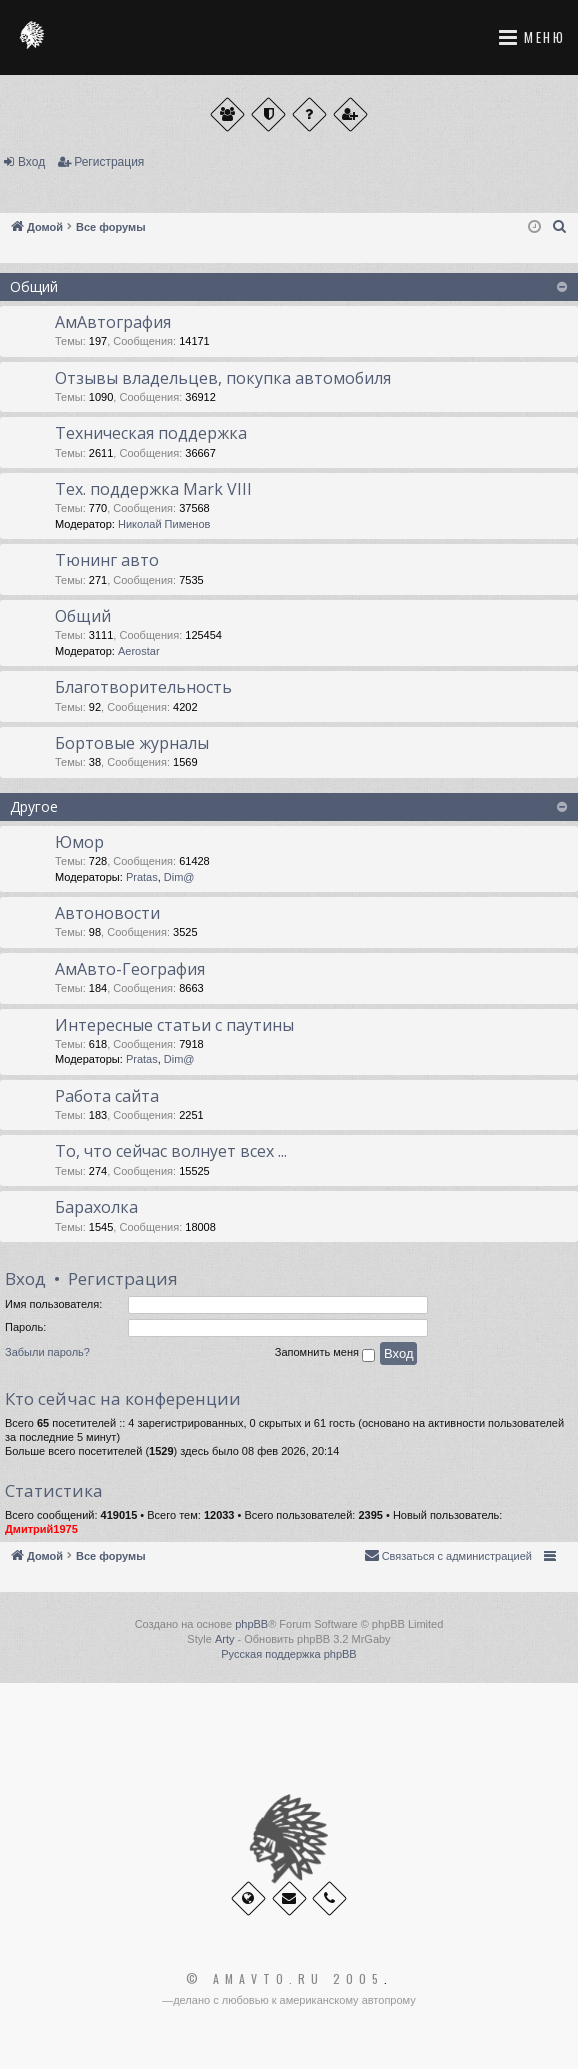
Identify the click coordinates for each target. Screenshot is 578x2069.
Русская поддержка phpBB (288, 1654)
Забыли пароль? (47, 1352)
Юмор (79, 842)
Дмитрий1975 (41, 1529)
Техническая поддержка (151, 433)
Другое (34, 806)
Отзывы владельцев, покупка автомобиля (223, 378)
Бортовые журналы (132, 743)
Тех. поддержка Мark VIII (153, 489)
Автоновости (107, 913)
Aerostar (139, 651)
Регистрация (109, 162)
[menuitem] (560, 227)
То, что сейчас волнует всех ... (171, 1151)
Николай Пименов (164, 524)
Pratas (142, 877)
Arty (225, 1639)
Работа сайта (107, 1096)
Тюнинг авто (107, 560)
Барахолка (96, 1207)
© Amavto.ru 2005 (285, 1979)
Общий (34, 286)
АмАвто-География (130, 969)
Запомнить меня (325, 1354)
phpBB (251, 1624)
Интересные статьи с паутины (174, 1025)
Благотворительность (143, 687)
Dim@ (179, 877)
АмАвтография (113, 322)
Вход (31, 162)
